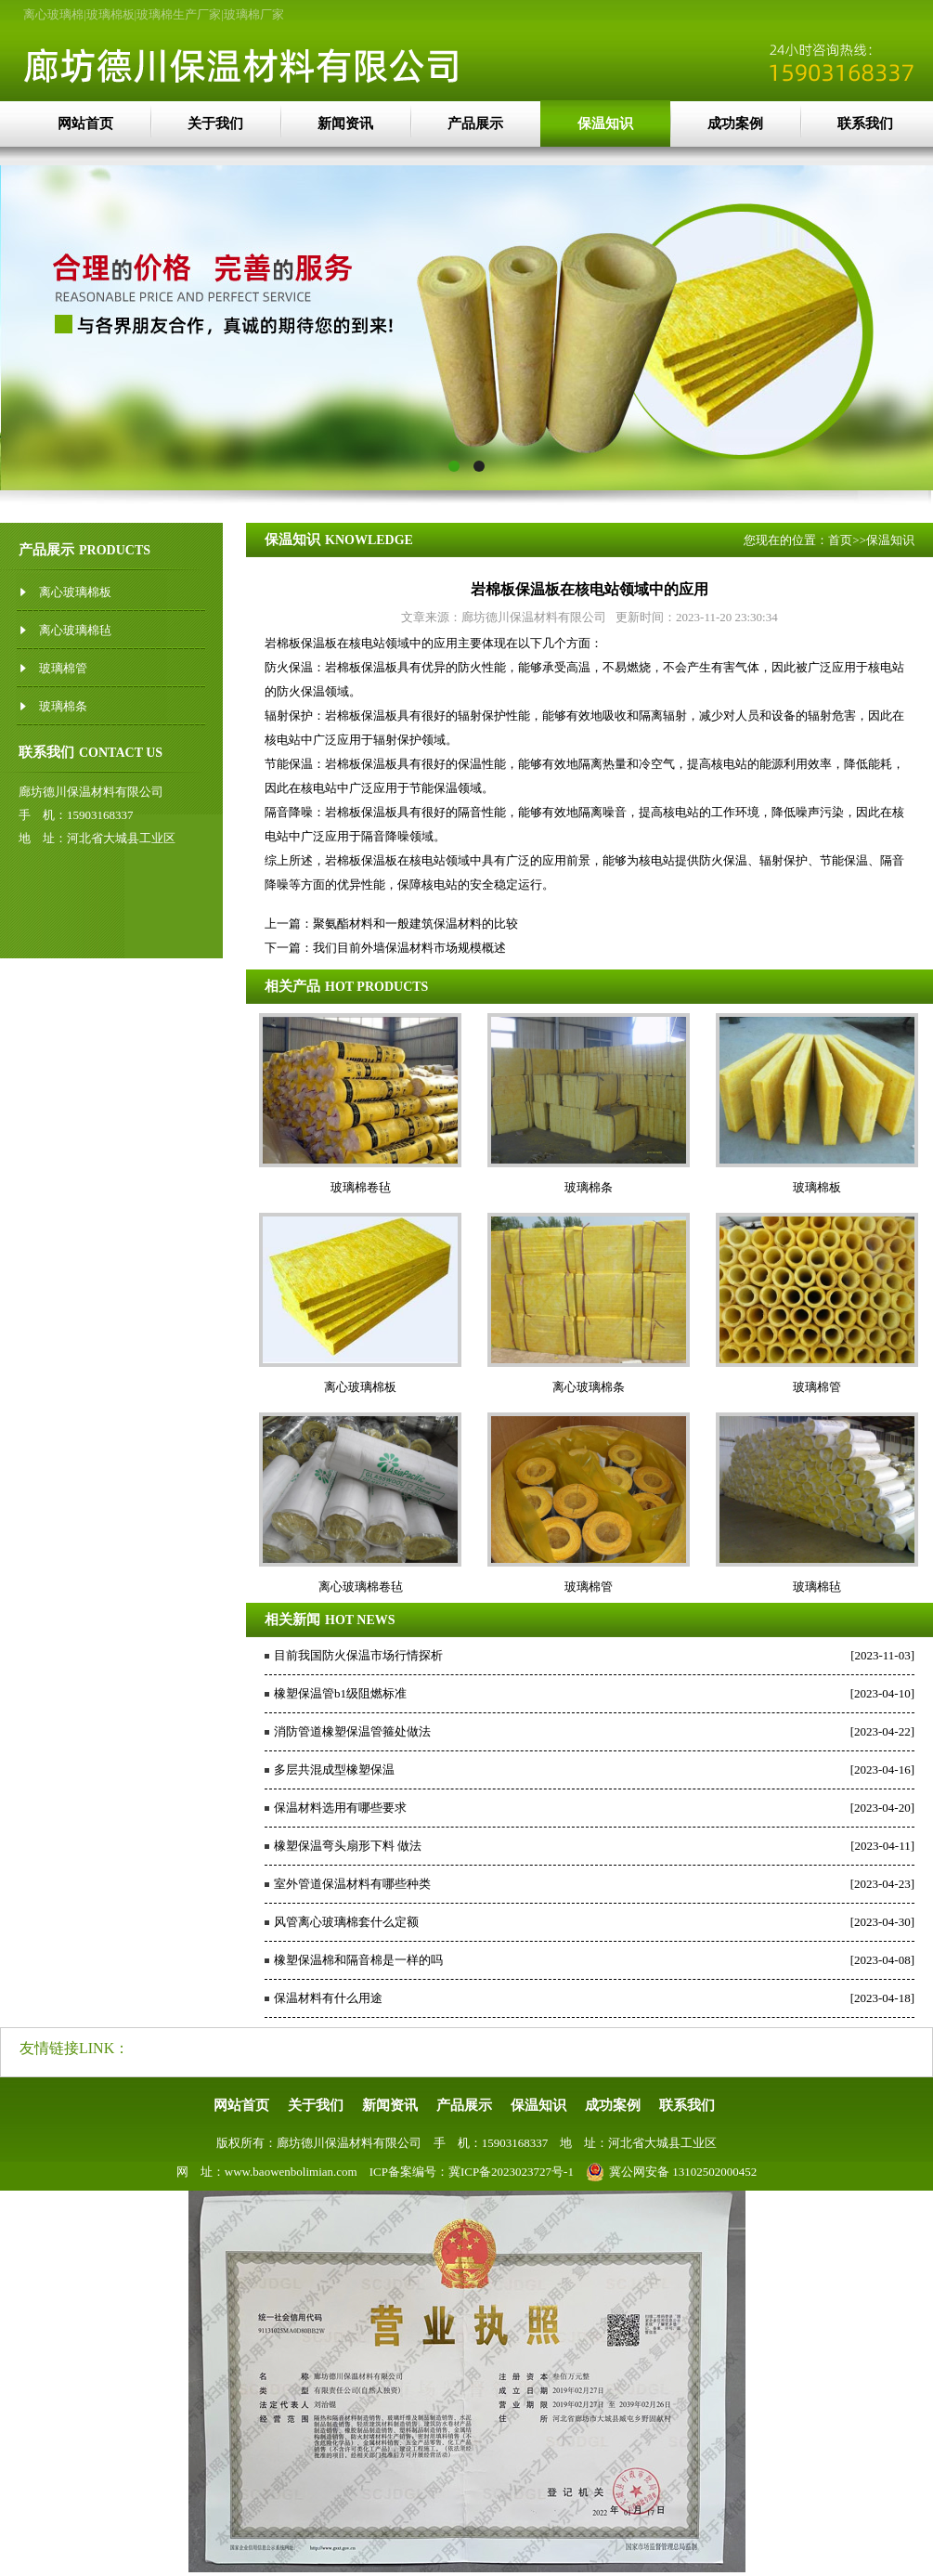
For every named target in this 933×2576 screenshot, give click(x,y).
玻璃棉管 (63, 668)
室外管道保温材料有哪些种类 (352, 1884)
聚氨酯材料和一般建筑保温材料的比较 (415, 923)
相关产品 (292, 986)
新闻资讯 (345, 123)
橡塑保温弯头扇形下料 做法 (347, 1846)
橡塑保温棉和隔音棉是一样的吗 (358, 1960)
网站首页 (85, 123)
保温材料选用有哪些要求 (340, 1808)
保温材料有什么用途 (328, 1998)
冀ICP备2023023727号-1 (511, 2172)
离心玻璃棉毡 (75, 630)
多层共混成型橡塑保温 (334, 1769)
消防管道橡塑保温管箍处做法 (352, 1731)
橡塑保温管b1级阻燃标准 (340, 1693)
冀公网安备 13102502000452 (671, 2172)
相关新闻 (292, 1619)
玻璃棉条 (63, 706)
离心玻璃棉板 (75, 592)
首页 (840, 540)
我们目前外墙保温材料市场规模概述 (409, 948)
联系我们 (865, 123)
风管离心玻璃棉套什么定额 (346, 1922)
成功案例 (735, 123)
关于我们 (215, 123)
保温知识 (605, 123)
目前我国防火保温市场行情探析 (358, 1655)
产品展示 (475, 123)
